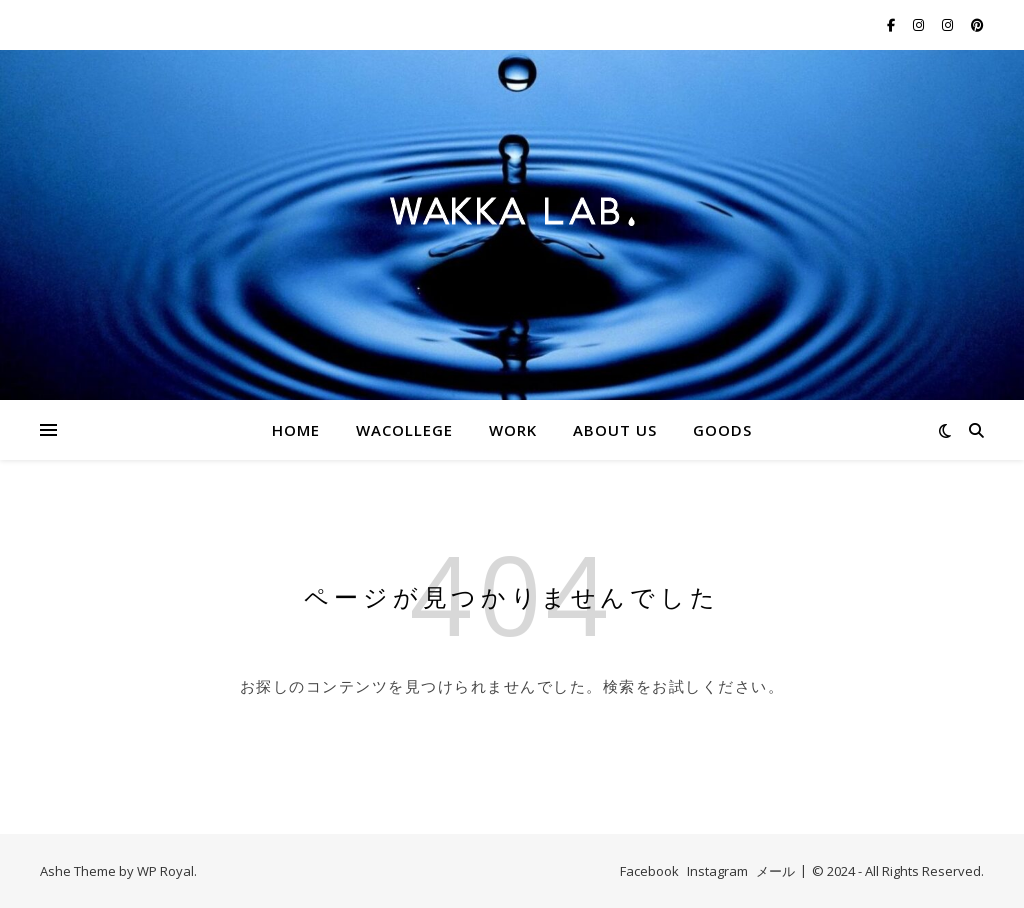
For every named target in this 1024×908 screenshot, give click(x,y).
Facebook (649, 871)
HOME (296, 430)
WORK (513, 430)
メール (775, 871)
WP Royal (165, 871)
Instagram (717, 871)
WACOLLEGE (404, 430)
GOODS (722, 430)
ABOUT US (615, 430)
